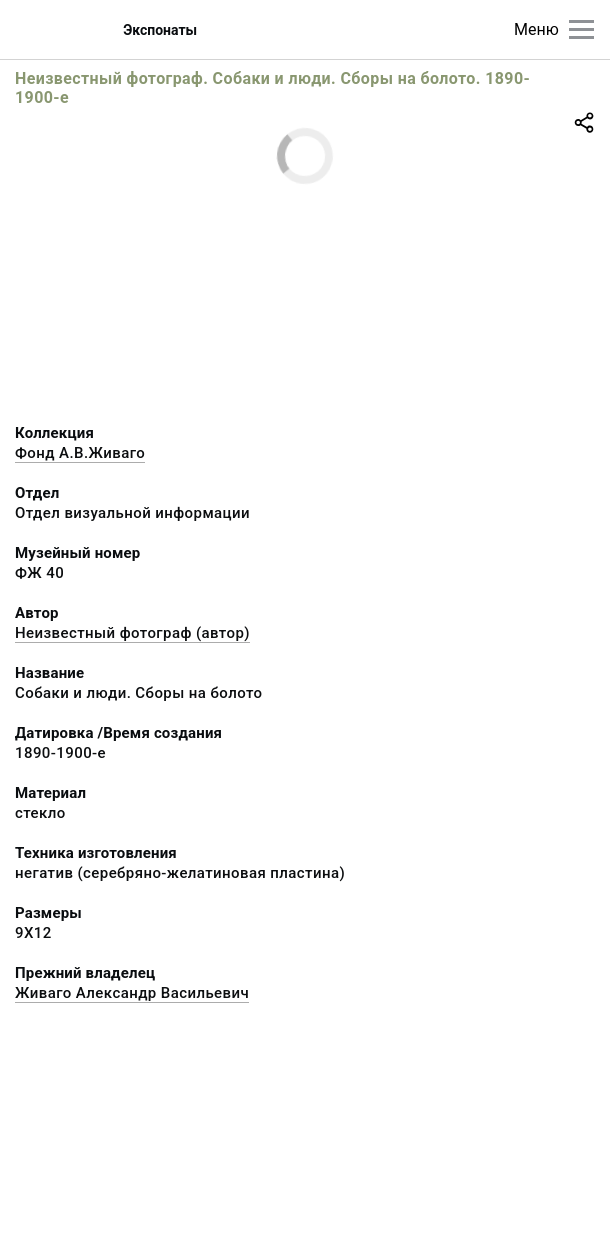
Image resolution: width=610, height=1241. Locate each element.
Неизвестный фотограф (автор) (132, 633)
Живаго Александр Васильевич (132, 993)
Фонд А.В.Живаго (80, 453)
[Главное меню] (581, 29)
